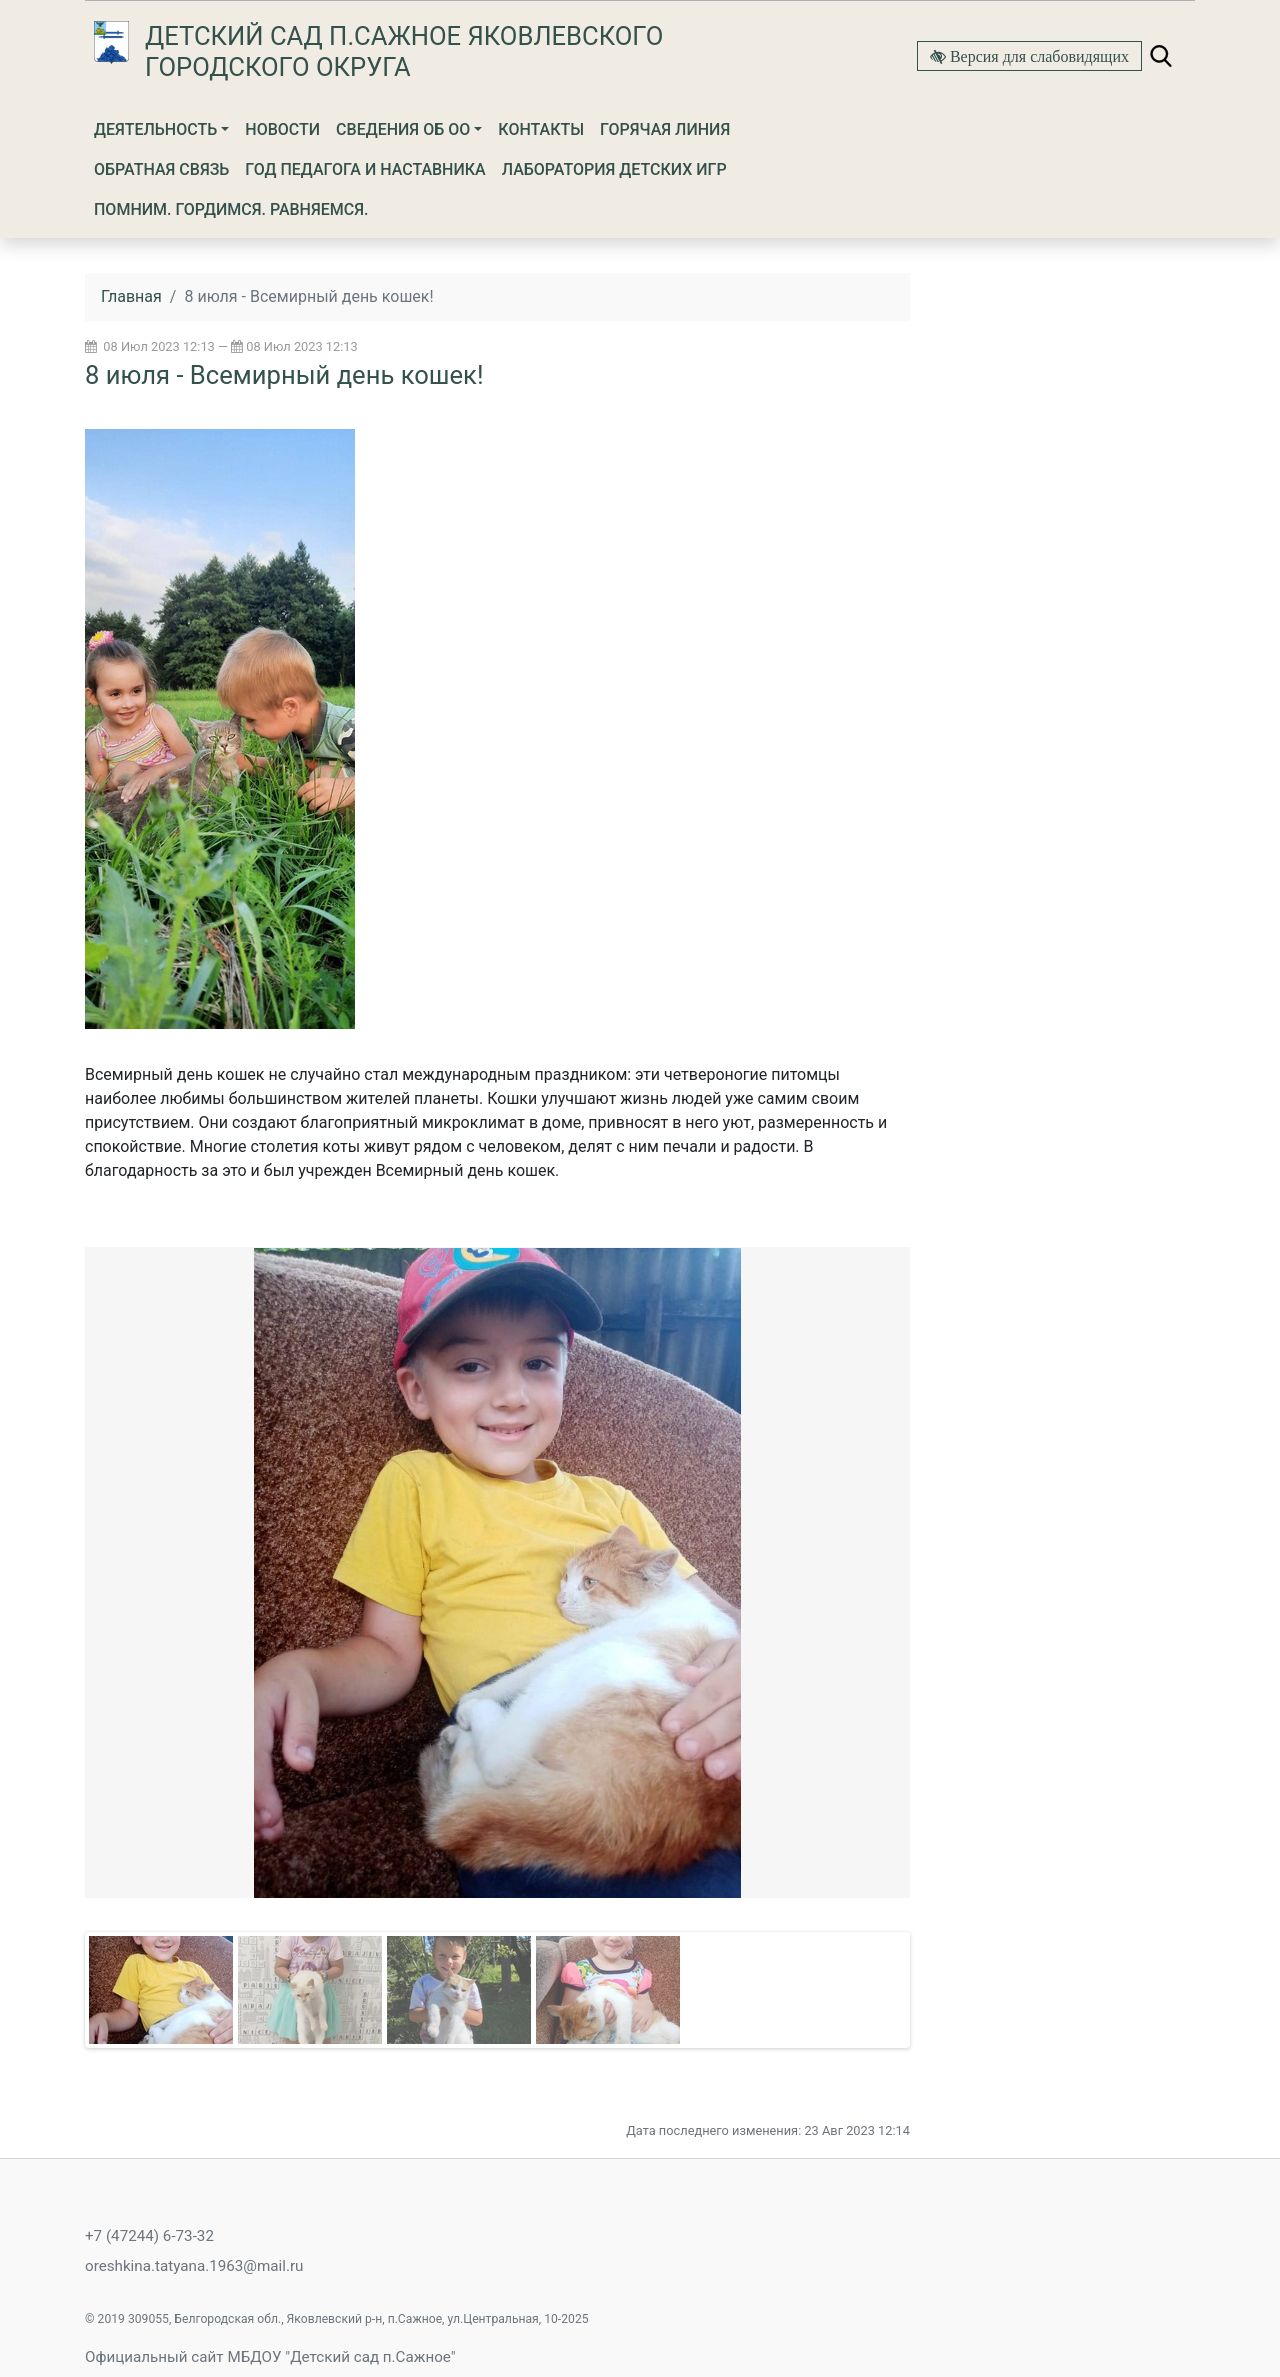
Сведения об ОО (403, 129)
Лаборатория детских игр (614, 169)
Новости (282, 129)
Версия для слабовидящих (1037, 56)
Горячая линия (665, 129)
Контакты (541, 129)
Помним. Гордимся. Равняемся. (231, 209)
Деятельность (155, 129)
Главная (131, 296)
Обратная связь (161, 169)
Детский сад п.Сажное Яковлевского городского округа (404, 51)
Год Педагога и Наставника (365, 169)
